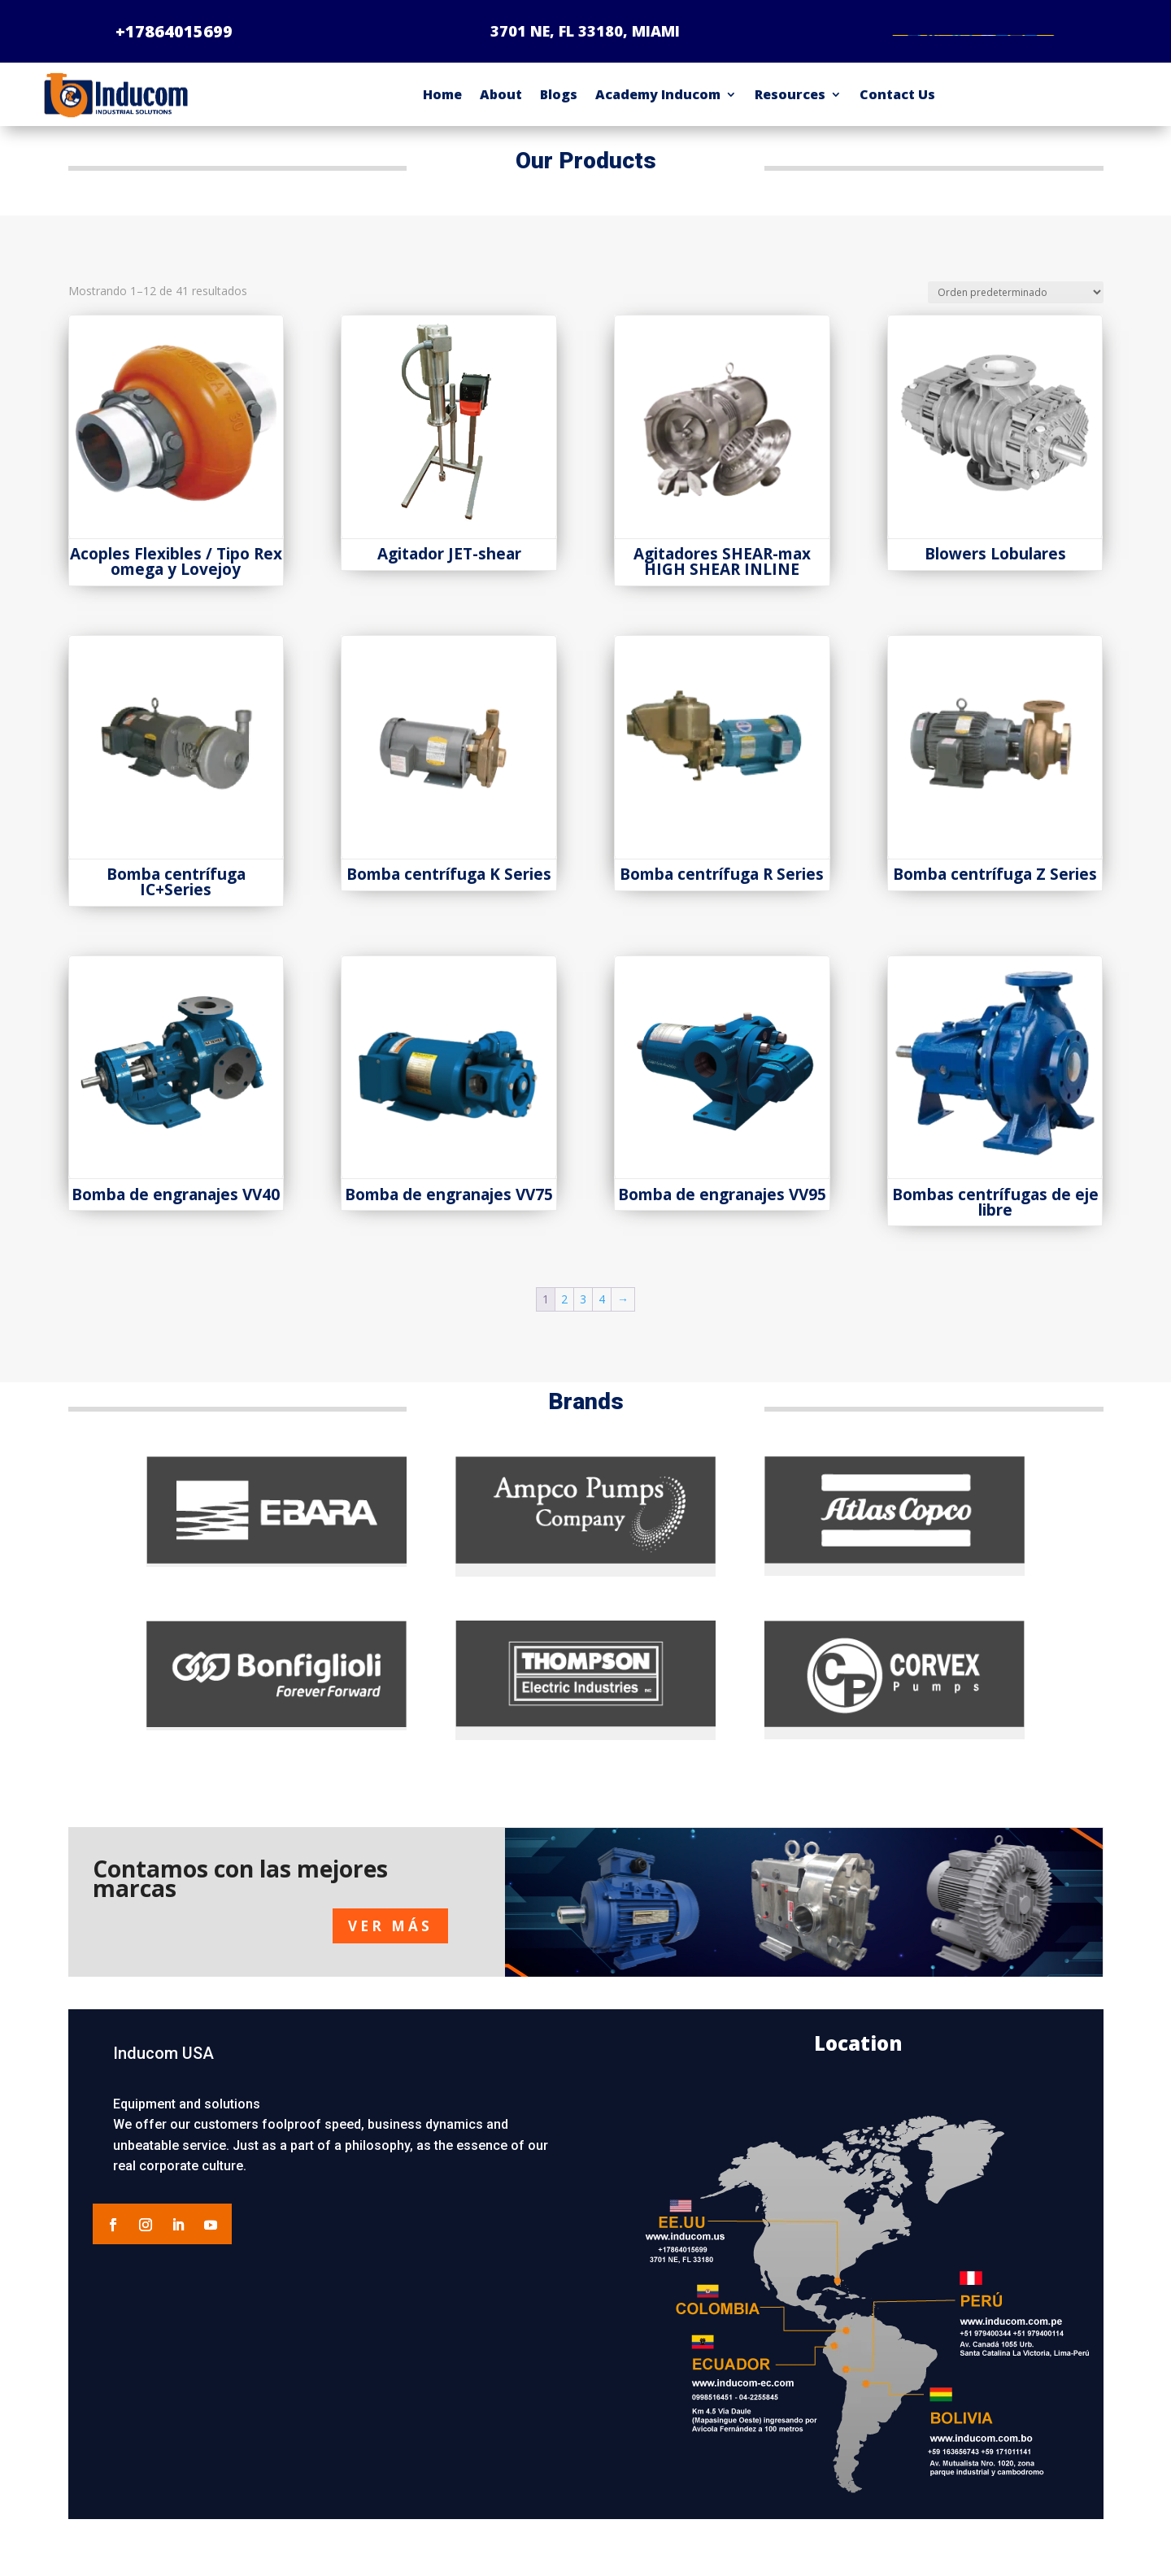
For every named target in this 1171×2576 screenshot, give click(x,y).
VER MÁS (390, 1938)
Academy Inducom (657, 107)
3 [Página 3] (583, 1312)
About (501, 107)
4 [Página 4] (602, 1312)
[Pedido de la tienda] (1016, 305)
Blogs (558, 107)
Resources (790, 107)
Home (442, 107)
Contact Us (897, 107)
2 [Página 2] (564, 1312)
